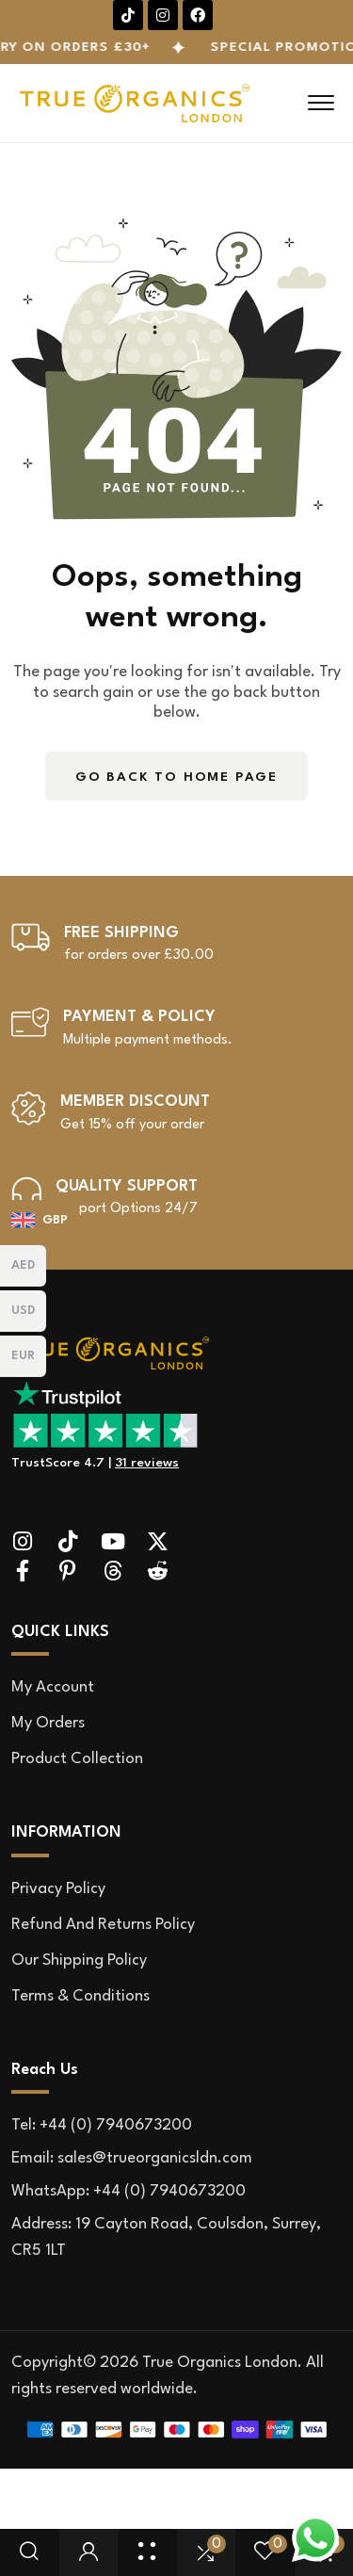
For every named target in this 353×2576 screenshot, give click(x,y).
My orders (48, 1723)
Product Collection (77, 1759)
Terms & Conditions (80, 1996)
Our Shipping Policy (79, 1960)
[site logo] (110, 1364)
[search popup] (29, 2552)
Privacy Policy (58, 1889)
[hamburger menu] (321, 102)
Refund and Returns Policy (103, 1925)
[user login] (88, 2552)
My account (52, 1687)
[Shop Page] (146, 2552)
